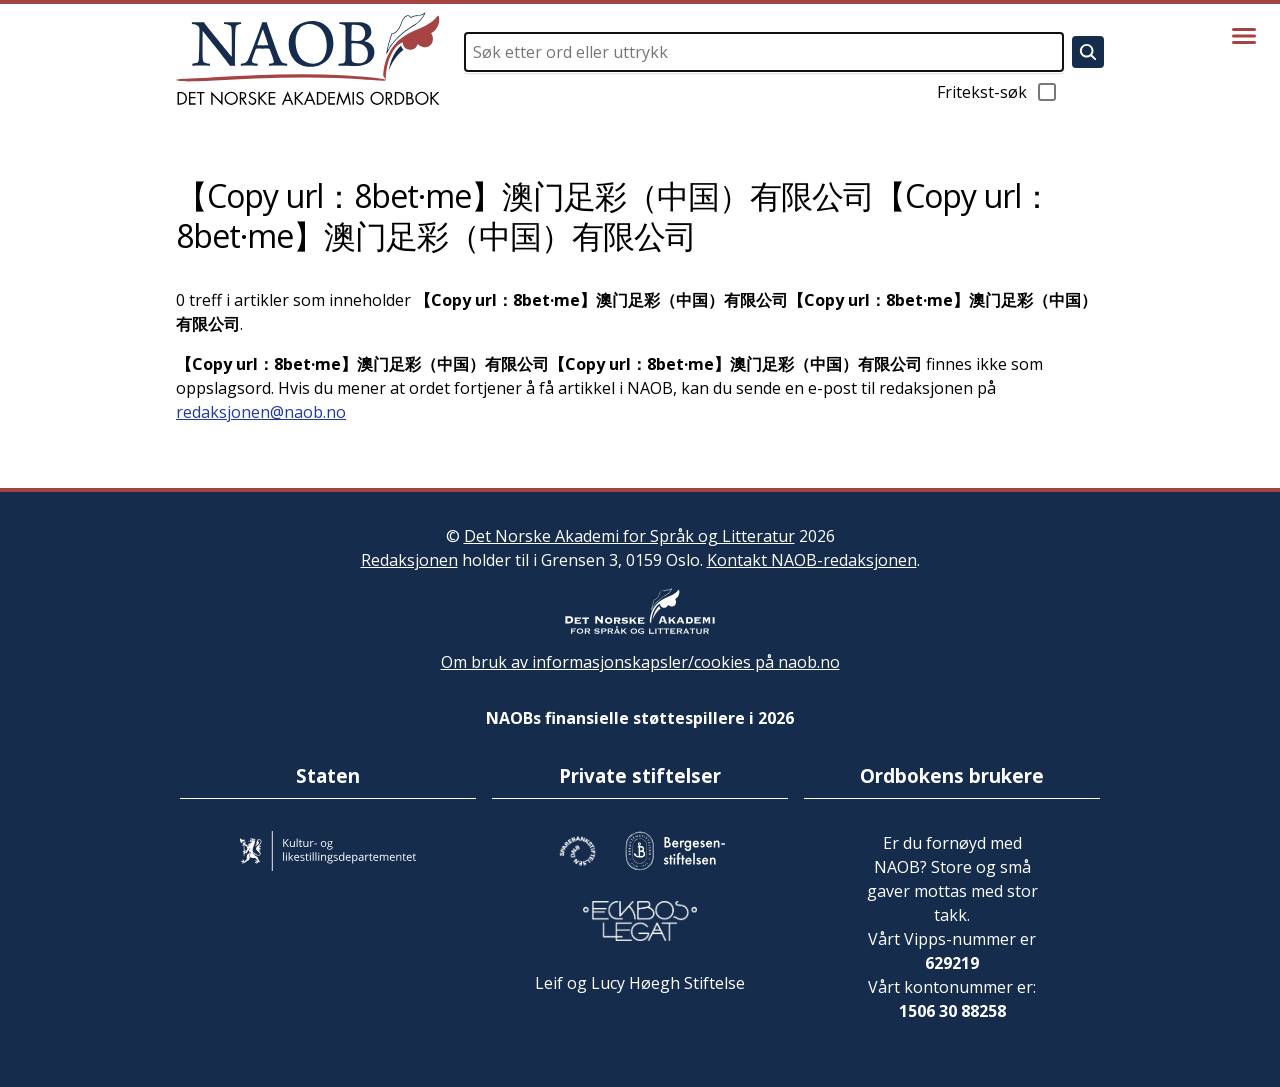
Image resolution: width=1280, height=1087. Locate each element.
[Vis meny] (1244, 36)
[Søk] (1088, 52)
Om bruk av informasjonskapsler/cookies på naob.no (640, 662)
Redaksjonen (409, 560)
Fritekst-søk (998, 92)
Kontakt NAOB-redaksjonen (812, 560)
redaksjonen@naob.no (261, 412)
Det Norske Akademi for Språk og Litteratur (629, 536)
